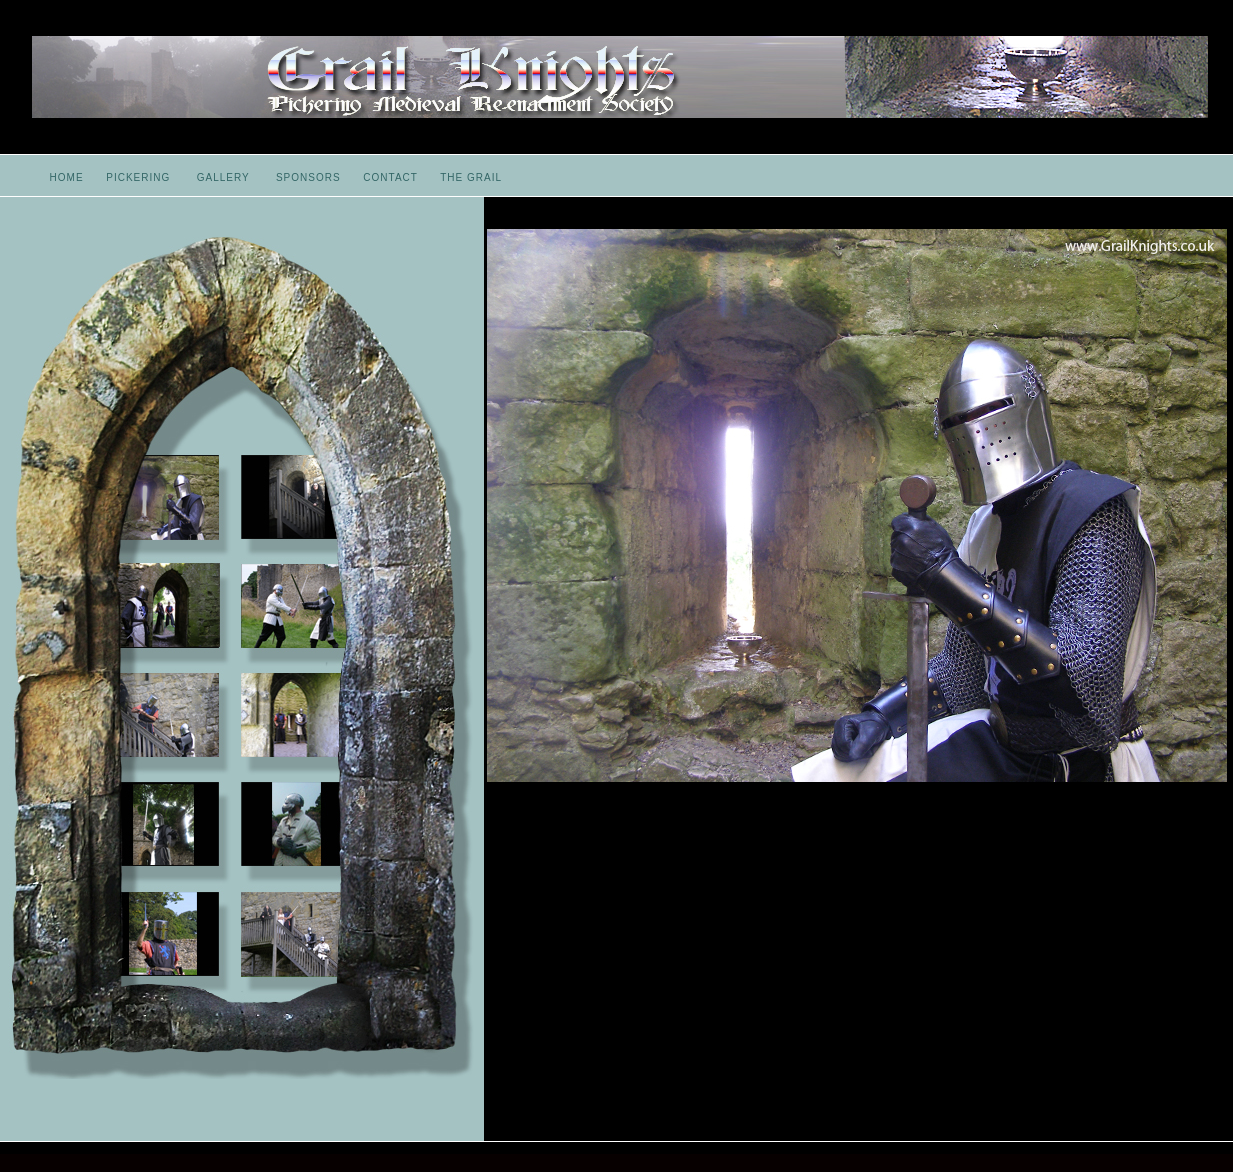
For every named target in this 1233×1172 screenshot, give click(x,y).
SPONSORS (308, 177)
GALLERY (223, 177)
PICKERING (138, 177)
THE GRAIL (471, 177)
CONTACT (390, 177)
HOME (67, 177)
